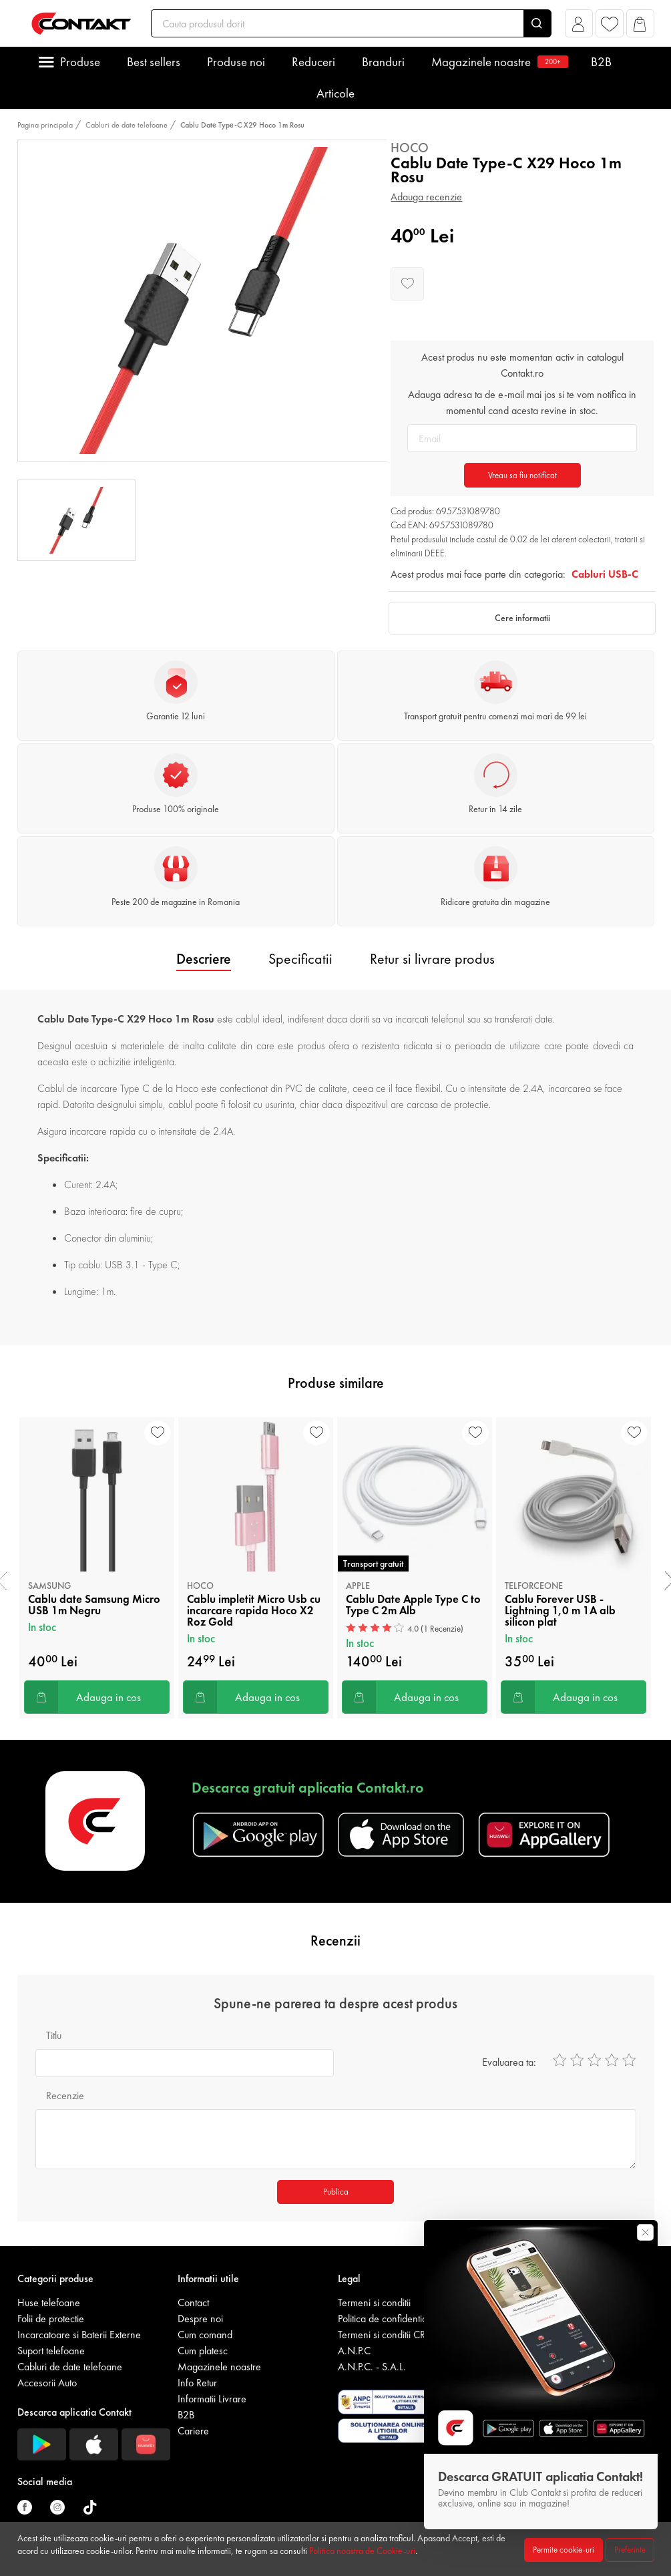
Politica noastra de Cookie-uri (362, 2551)
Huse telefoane (48, 2302)
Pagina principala (45, 125)
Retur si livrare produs (432, 958)
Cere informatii (522, 618)
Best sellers (153, 61)
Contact (193, 2302)
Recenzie (65, 2095)
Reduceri (313, 61)
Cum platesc (203, 2351)
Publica (336, 2191)
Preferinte (630, 2549)
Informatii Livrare (212, 2399)
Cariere (193, 2431)
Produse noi (236, 61)
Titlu (53, 2035)
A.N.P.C (354, 2351)
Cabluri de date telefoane (126, 125)
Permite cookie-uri (563, 2549)
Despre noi (200, 2319)
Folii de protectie (50, 2319)
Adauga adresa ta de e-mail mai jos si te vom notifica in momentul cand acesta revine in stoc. (522, 402)
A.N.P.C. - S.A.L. (372, 2367)
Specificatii (300, 958)
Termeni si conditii (374, 2302)
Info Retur (197, 2383)
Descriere (203, 958)
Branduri (383, 61)
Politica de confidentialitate (392, 2319)
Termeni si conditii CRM (386, 2335)
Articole (335, 93)
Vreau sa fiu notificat (522, 475)
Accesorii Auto (47, 2383)
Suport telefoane (51, 2351)
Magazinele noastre (497, 61)
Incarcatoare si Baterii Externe (79, 2335)
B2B (601, 61)
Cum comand (205, 2335)
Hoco (410, 147)
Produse (80, 61)
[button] (578, 27)
